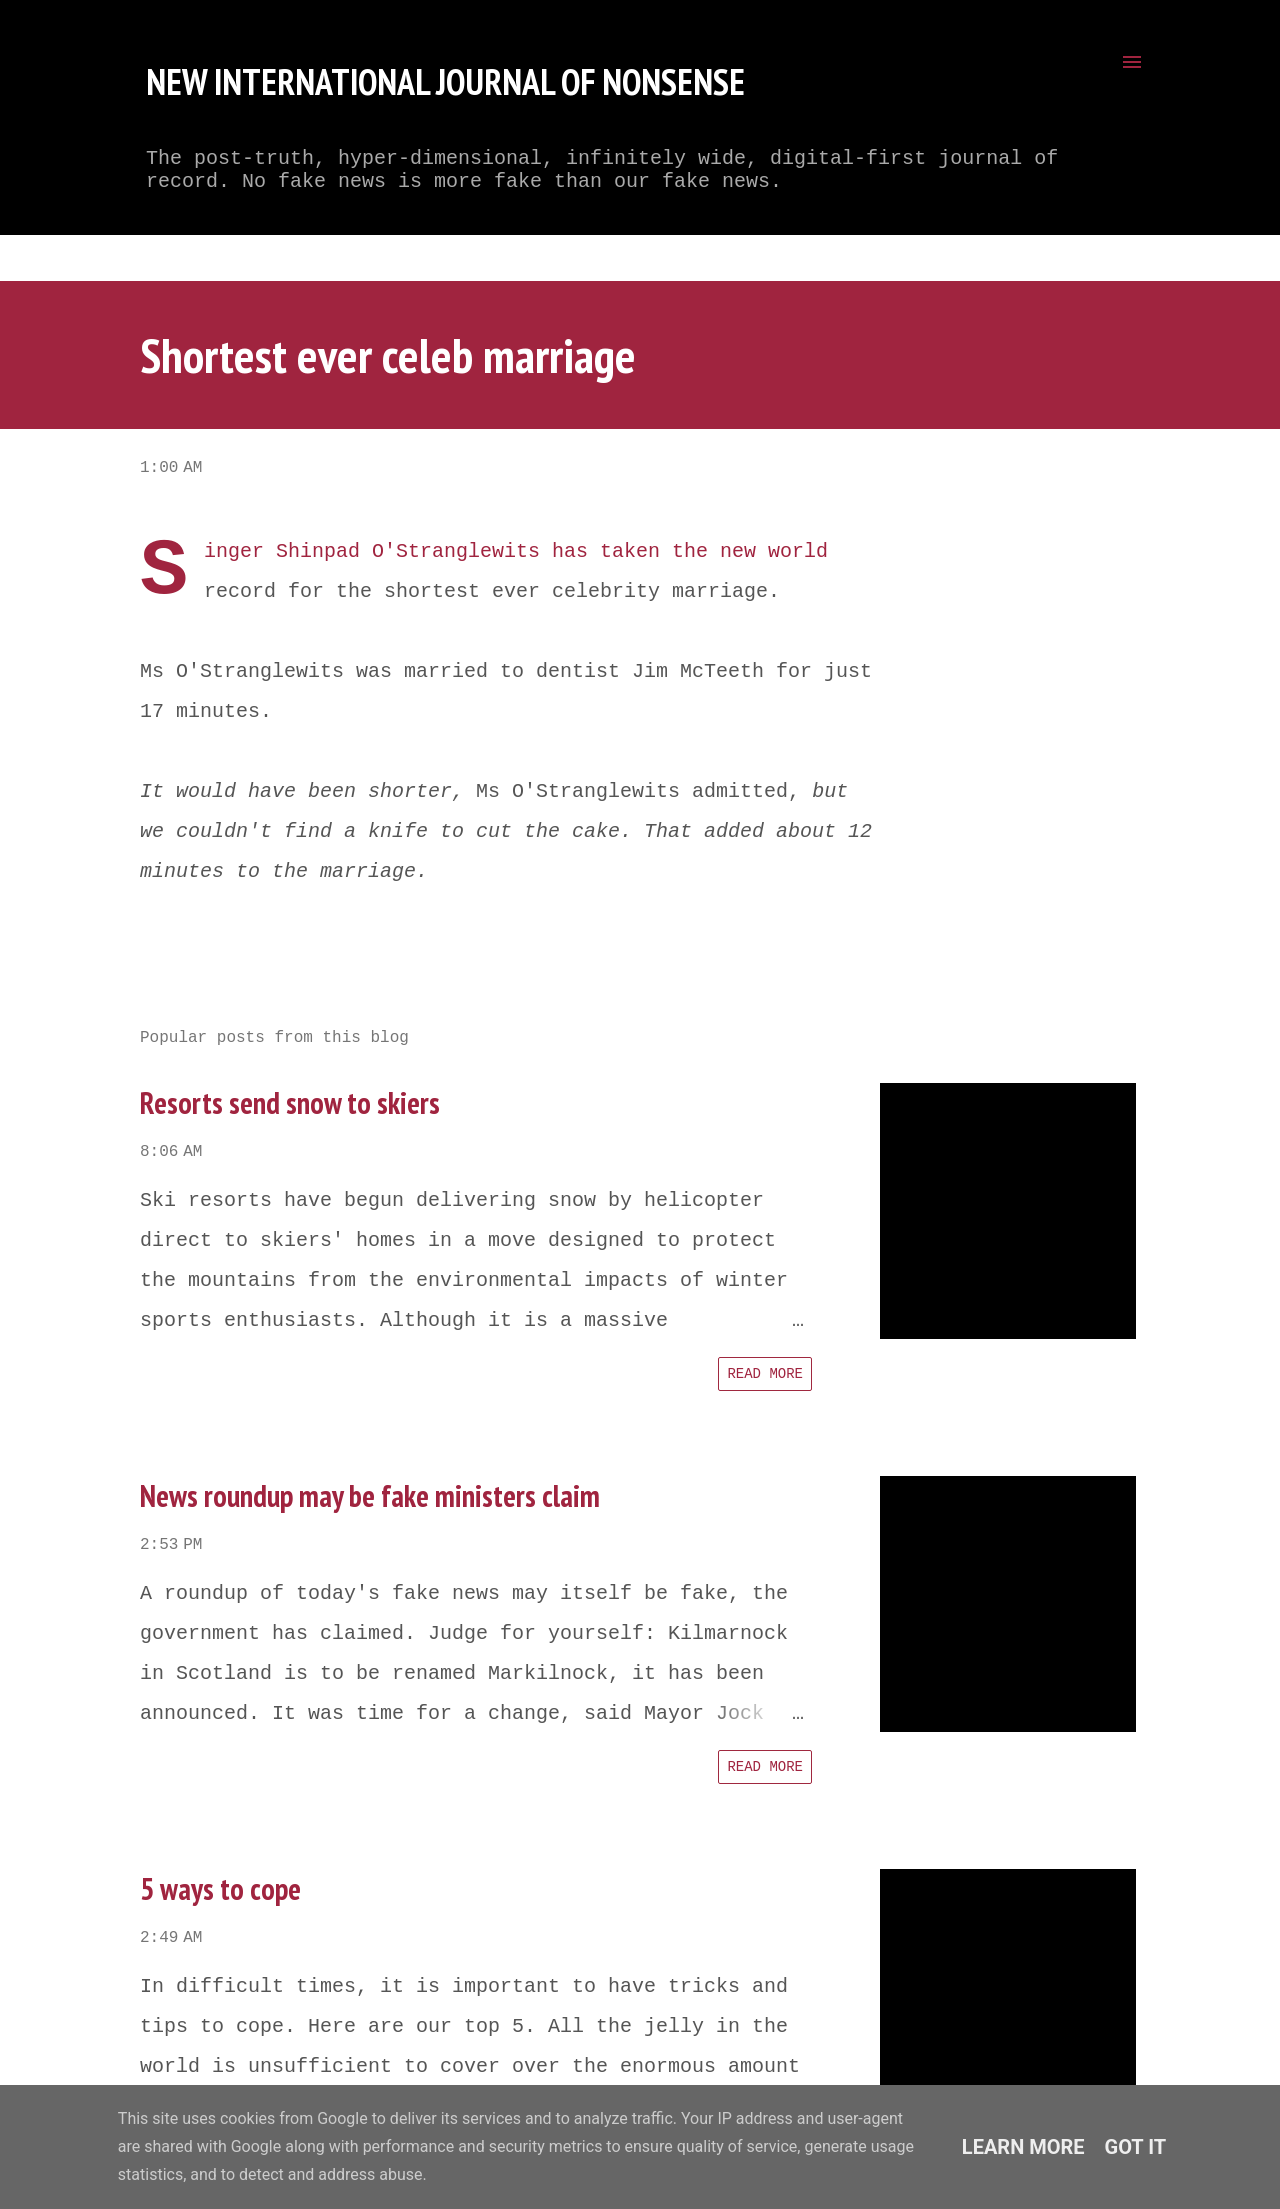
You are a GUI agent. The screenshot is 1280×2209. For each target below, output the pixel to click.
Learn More (1023, 2147)
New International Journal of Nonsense (445, 81)
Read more (765, 1374)
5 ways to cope (220, 1888)
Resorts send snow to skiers (290, 1102)
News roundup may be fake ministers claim (370, 1495)
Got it (1136, 2147)
